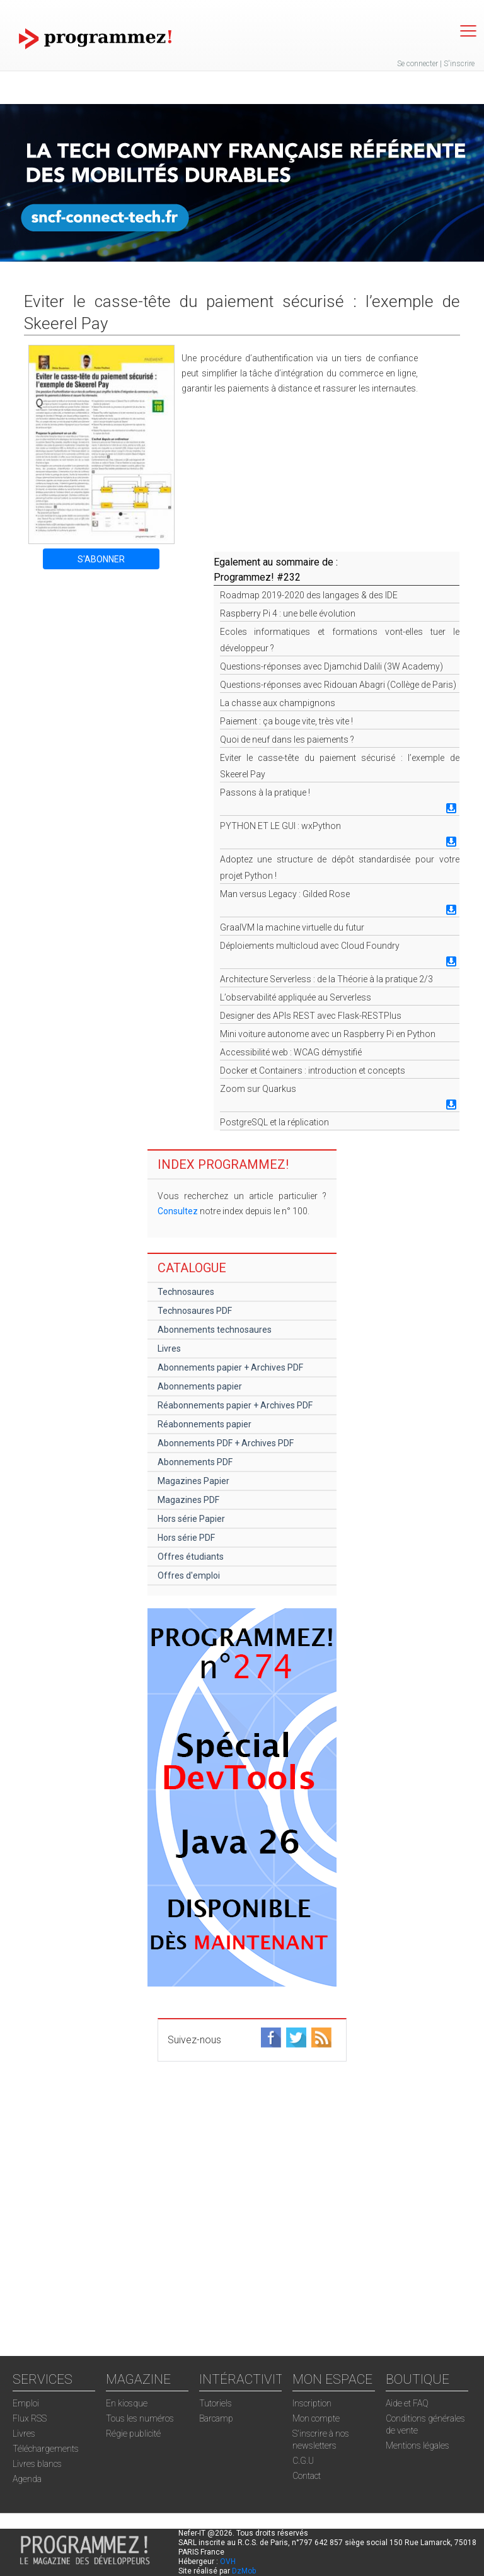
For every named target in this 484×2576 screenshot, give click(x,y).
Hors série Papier (191, 1519)
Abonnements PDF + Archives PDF (226, 1443)
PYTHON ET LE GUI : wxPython (280, 826)
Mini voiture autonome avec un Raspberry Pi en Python (327, 1034)
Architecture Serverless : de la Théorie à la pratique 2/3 (326, 979)
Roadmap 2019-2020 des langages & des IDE (309, 595)
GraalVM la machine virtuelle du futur (292, 927)
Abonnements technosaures (215, 1330)
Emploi (26, 2403)
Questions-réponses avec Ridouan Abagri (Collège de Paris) (338, 685)
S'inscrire (459, 63)
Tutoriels (215, 2403)
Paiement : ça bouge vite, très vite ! (286, 721)
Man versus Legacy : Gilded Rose (285, 894)
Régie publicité (133, 2433)
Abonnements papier (200, 1386)
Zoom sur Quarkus (258, 1089)
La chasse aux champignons (277, 703)
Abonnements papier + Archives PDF (230, 1367)
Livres (169, 1348)
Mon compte (316, 2418)
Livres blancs (37, 2464)
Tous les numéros (140, 2418)
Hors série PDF (186, 1538)
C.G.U (303, 2461)
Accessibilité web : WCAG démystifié (291, 1052)
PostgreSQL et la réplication (274, 1122)
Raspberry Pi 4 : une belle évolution (287, 613)
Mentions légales (417, 2445)
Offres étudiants (191, 1557)
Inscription (311, 2403)
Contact (306, 2476)
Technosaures (186, 1292)
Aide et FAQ (407, 2403)
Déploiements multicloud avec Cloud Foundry (310, 946)
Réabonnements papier (204, 1424)
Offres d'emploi (189, 1575)
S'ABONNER (101, 559)
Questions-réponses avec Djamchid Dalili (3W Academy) (331, 666)
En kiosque (126, 2403)
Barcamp (216, 2418)
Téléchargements (46, 2449)
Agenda (27, 2479)
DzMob (244, 2571)
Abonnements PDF (195, 1462)
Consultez (178, 1211)
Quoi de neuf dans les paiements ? (287, 739)
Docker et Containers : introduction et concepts (312, 1070)
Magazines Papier (193, 1481)
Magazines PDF (188, 1500)
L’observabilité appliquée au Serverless (295, 997)
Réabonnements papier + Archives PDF (235, 1405)
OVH (228, 2561)
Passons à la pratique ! (265, 792)
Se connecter (417, 63)
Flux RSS (30, 2418)
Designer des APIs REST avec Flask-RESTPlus (310, 1016)
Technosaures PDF (195, 1311)
